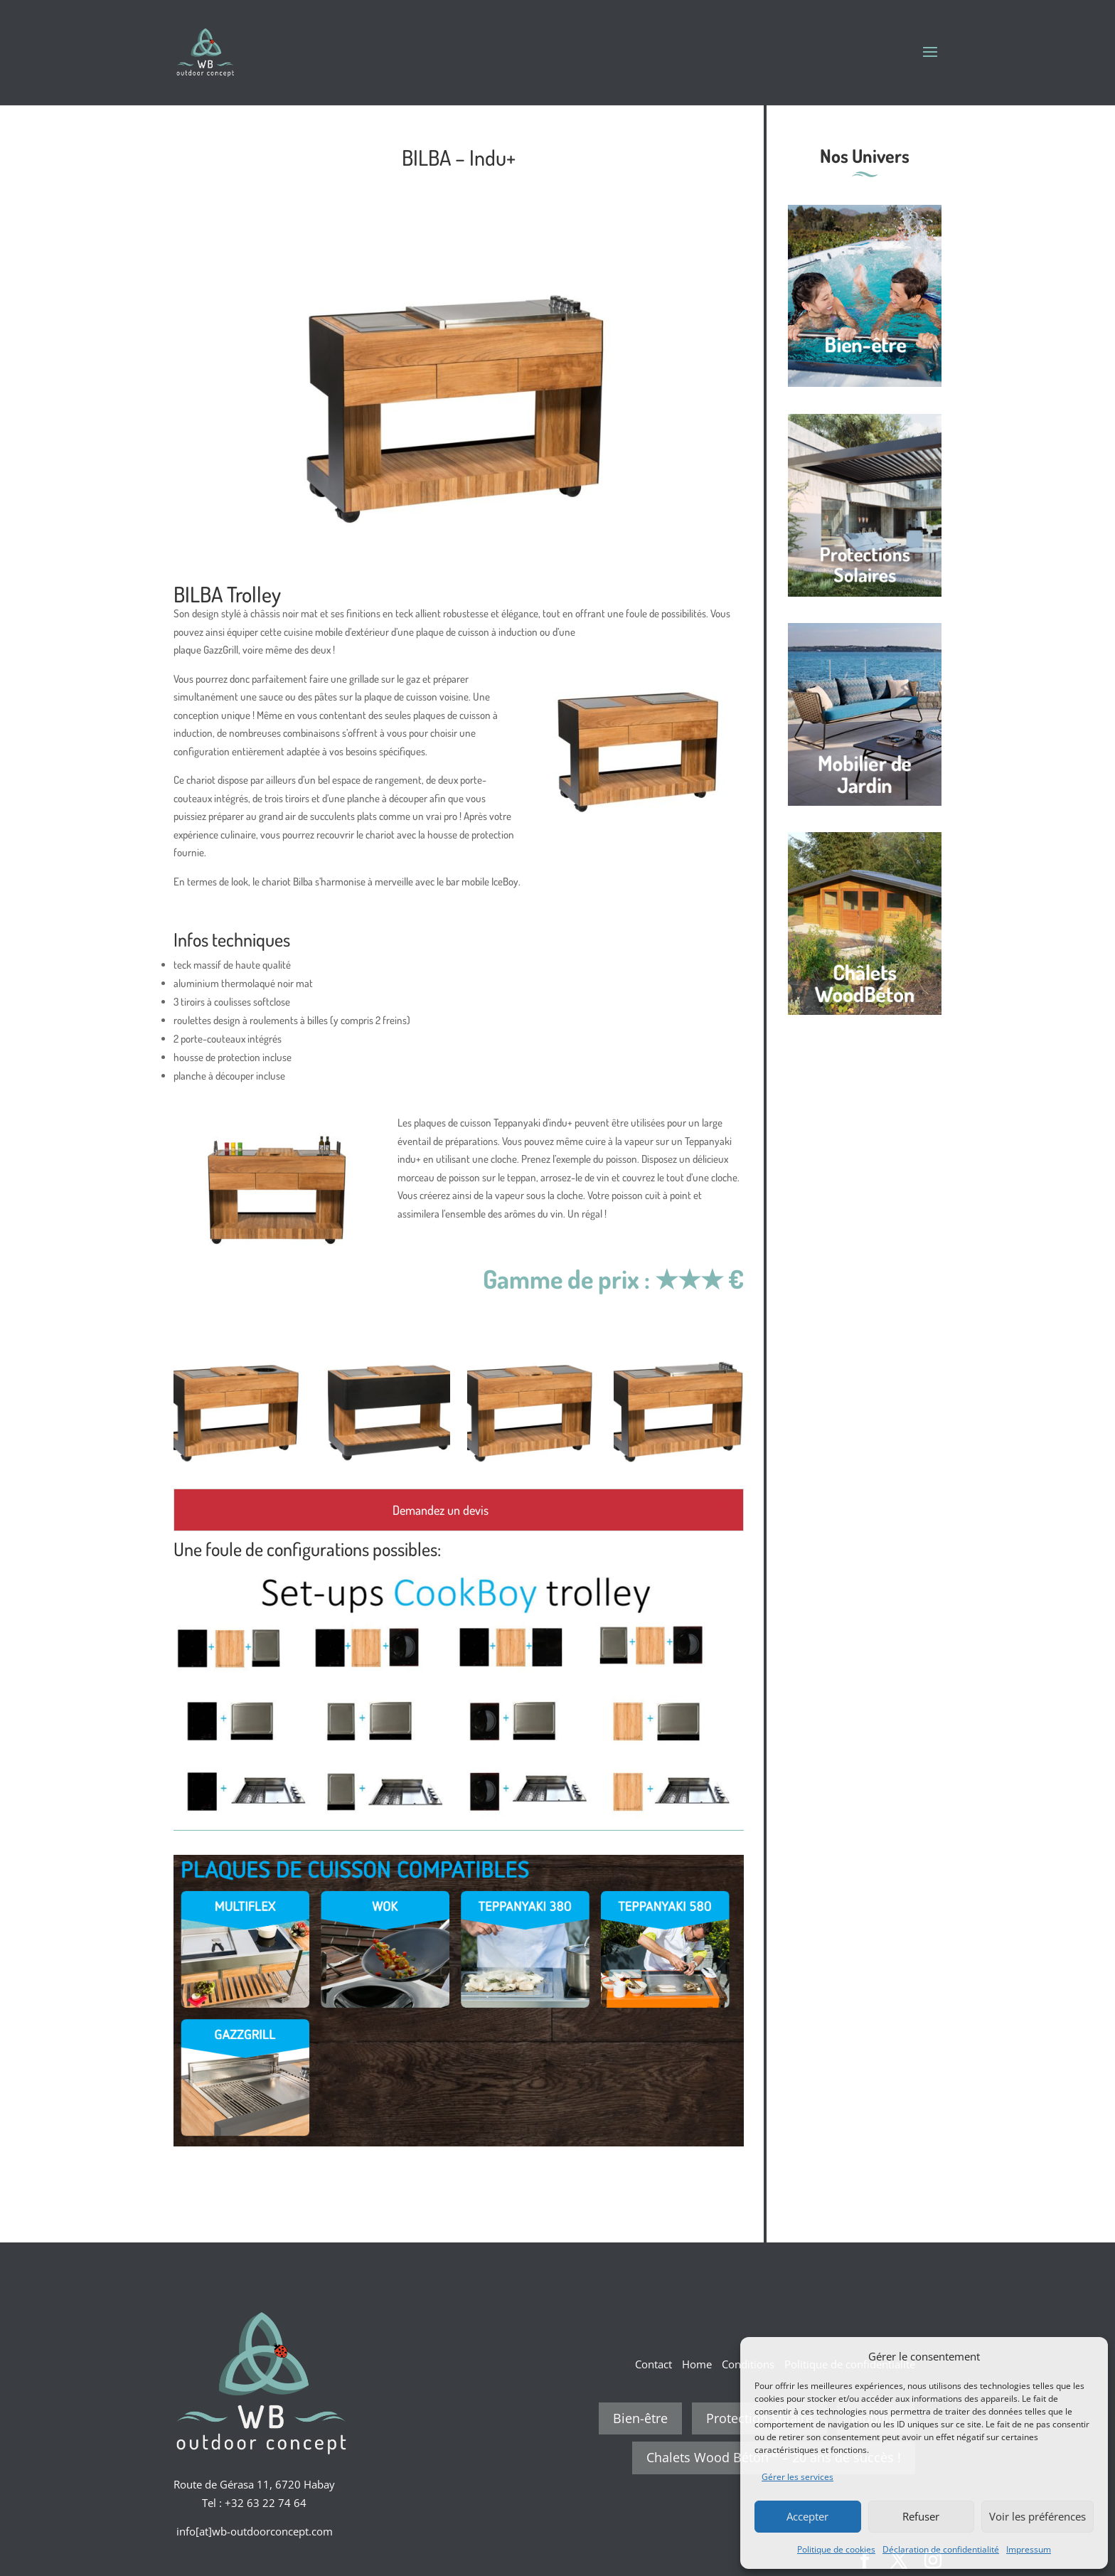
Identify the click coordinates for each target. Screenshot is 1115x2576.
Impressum (1028, 2549)
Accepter (807, 2516)
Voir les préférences (1037, 2516)
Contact (653, 2364)
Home (697, 2364)
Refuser (920, 2516)
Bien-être (640, 2418)
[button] (1086, 2356)
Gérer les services (797, 2477)
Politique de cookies (836, 2549)
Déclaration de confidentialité (940, 2549)
